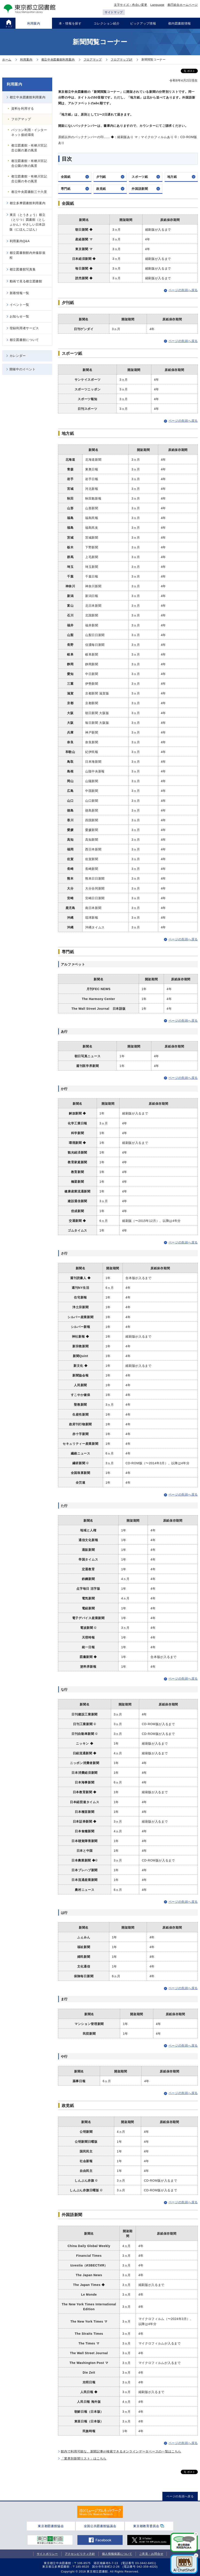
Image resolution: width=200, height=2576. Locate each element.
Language (157, 4)
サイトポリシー (47, 2553)
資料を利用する (22, 108)
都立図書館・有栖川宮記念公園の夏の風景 (29, 148)
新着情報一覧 (19, 293)
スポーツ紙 (140, 177)
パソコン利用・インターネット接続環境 (29, 132)
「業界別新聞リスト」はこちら (83, 2458)
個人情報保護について (117, 2553)
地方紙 (172, 177)
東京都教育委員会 (146, 2526)
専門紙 (66, 188)
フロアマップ (21, 119)
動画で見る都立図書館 (26, 281)
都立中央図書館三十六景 (29, 192)
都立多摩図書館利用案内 (28, 203)
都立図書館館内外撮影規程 (27, 255)
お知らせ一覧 (19, 316)
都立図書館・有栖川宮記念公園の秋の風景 (29, 163)
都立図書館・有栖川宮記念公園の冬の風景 (29, 179)
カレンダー (18, 355)
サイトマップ (114, 12)
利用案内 (14, 84)
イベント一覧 (19, 304)
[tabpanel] (100, 2512)
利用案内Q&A (20, 241)
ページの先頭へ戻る (183, 290)
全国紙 (66, 177)
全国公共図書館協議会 (100, 2526)
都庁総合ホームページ (182, 4)
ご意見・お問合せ (151, 2553)
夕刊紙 (101, 177)
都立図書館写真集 (23, 269)
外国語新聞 (140, 188)
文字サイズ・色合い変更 (130, 4)
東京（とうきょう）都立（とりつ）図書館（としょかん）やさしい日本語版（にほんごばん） (27, 222)
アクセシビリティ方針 (80, 2553)
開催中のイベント (23, 369)
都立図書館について (24, 340)
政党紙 (101, 188)
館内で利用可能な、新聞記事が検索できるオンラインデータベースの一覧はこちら (121, 2451)
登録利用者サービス (24, 328)
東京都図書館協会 (51, 2526)
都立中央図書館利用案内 (28, 97)
